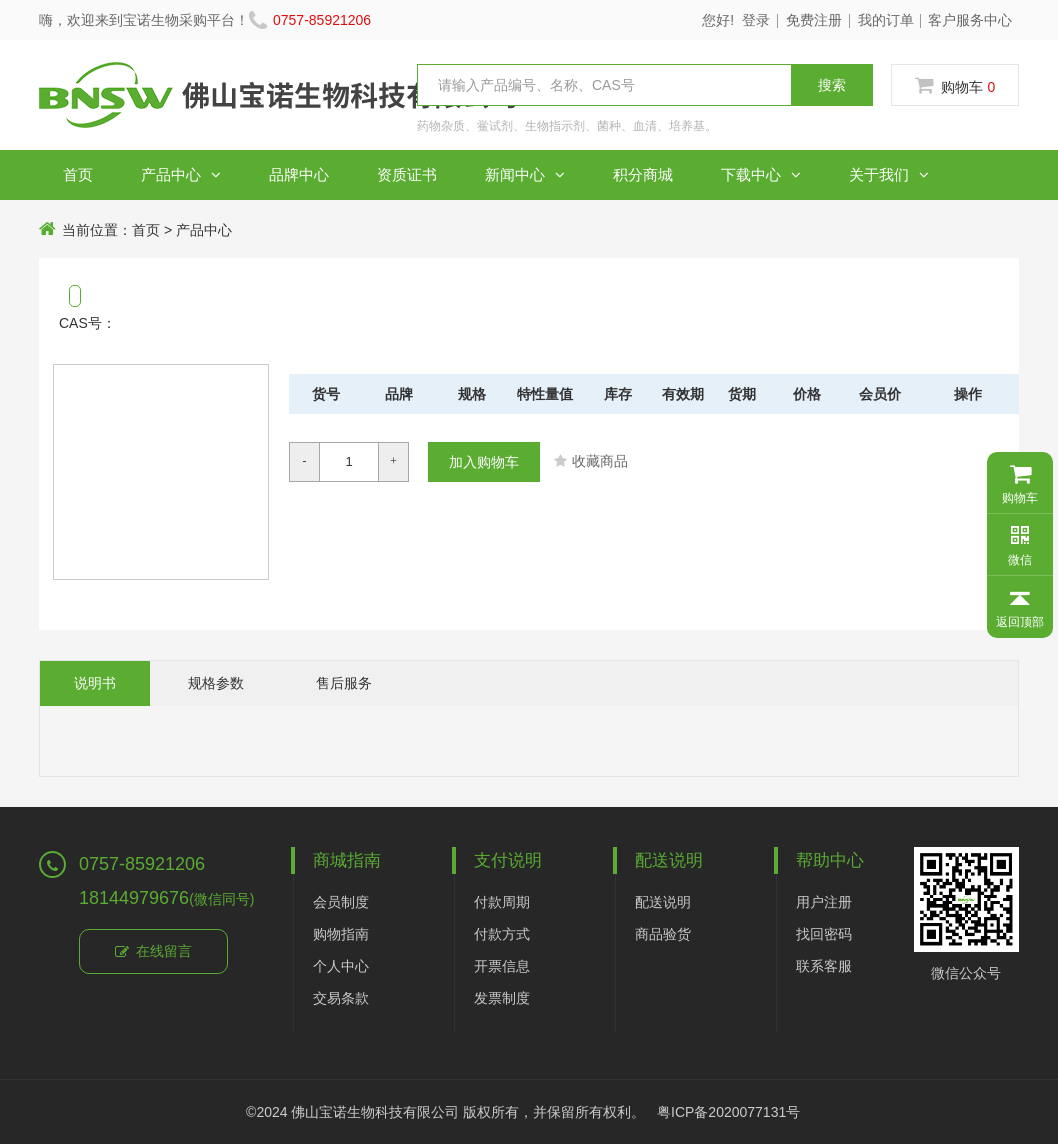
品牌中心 (299, 174)
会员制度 (341, 902)
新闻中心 (525, 175)
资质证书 (407, 174)
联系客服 (824, 966)
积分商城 (643, 174)
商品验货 (663, 934)
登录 (756, 20)
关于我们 (889, 175)
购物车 (955, 86)
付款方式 (502, 934)
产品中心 (181, 175)
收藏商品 (591, 461)
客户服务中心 (970, 20)
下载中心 (761, 175)
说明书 (95, 683)
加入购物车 (484, 462)
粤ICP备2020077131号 (728, 1112)
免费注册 (814, 20)
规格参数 (216, 683)
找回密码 (824, 934)
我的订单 (886, 20)
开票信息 (502, 966)
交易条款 (341, 998)
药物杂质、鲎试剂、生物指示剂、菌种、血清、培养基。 (567, 126)
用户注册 (824, 902)
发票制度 (502, 998)
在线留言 (153, 952)
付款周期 (502, 902)
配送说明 (663, 902)
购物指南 (341, 934)
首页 (78, 174)
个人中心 (341, 966)
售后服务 (344, 683)
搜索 (832, 85)
